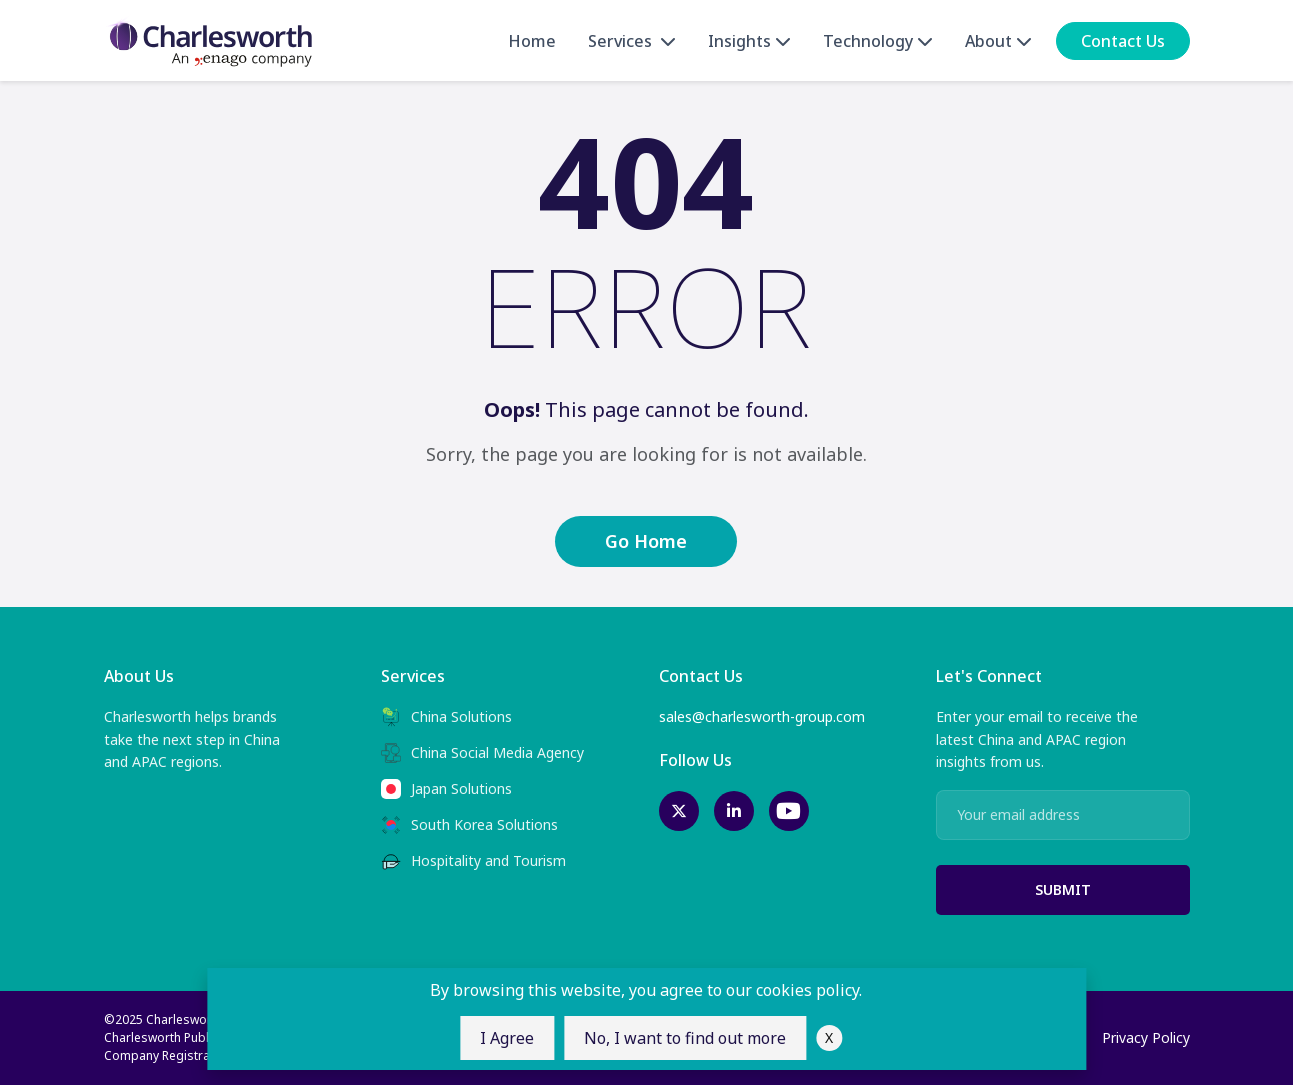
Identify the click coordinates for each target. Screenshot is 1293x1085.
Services (632, 41)
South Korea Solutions (469, 825)
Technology (878, 41)
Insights (749, 41)
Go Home (646, 541)
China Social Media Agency (482, 753)
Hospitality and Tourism (473, 861)
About (998, 41)
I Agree (507, 1038)
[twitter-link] (679, 811)
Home (532, 41)
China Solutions (446, 717)
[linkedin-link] (734, 811)
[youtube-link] (789, 811)
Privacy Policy (1146, 1037)
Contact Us (1123, 41)
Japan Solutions (446, 789)
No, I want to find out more (685, 1038)
